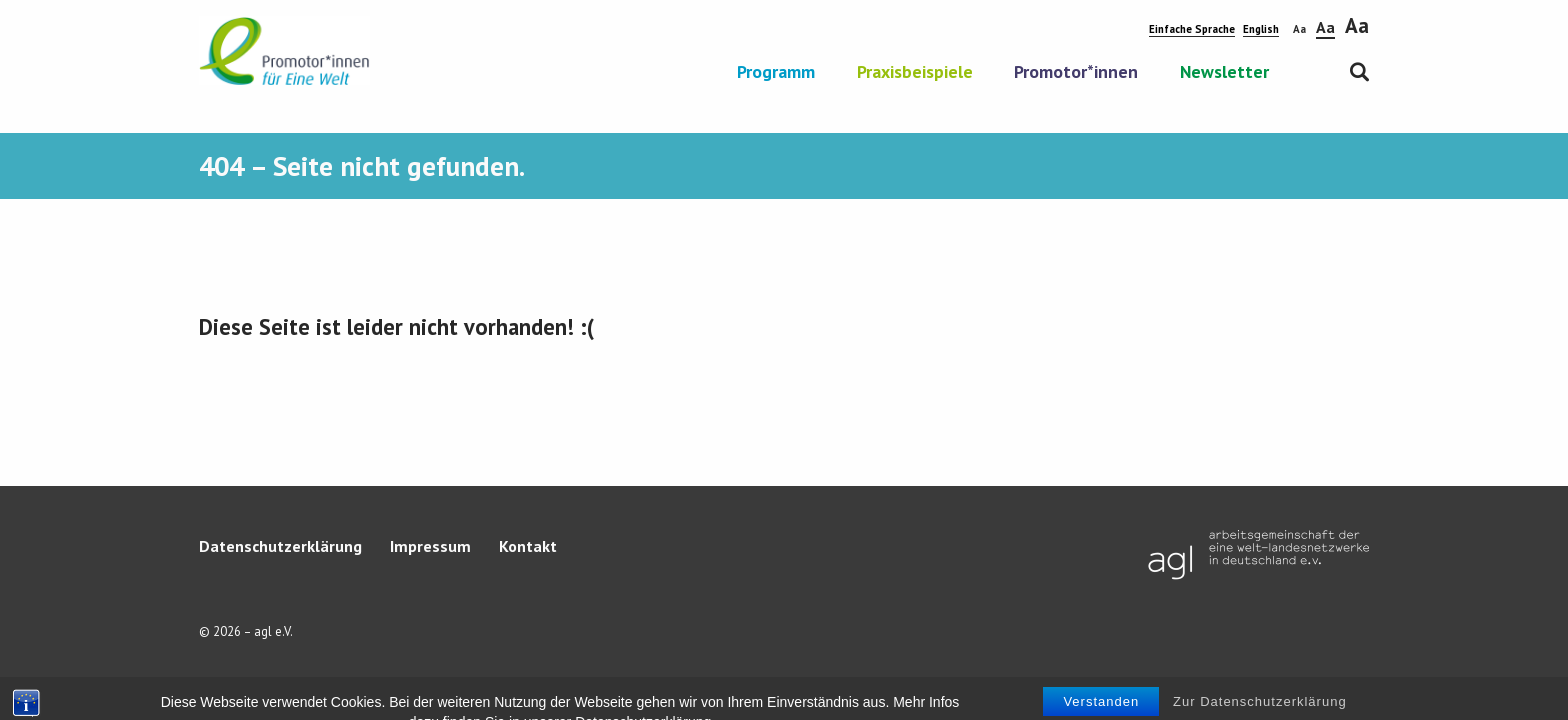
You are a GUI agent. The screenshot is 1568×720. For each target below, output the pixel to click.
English (1261, 29)
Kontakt (528, 546)
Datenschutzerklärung (280, 546)
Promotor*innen (1076, 73)
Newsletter (1224, 73)
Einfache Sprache (1192, 29)
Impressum (430, 546)
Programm (776, 73)
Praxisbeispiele (915, 73)
